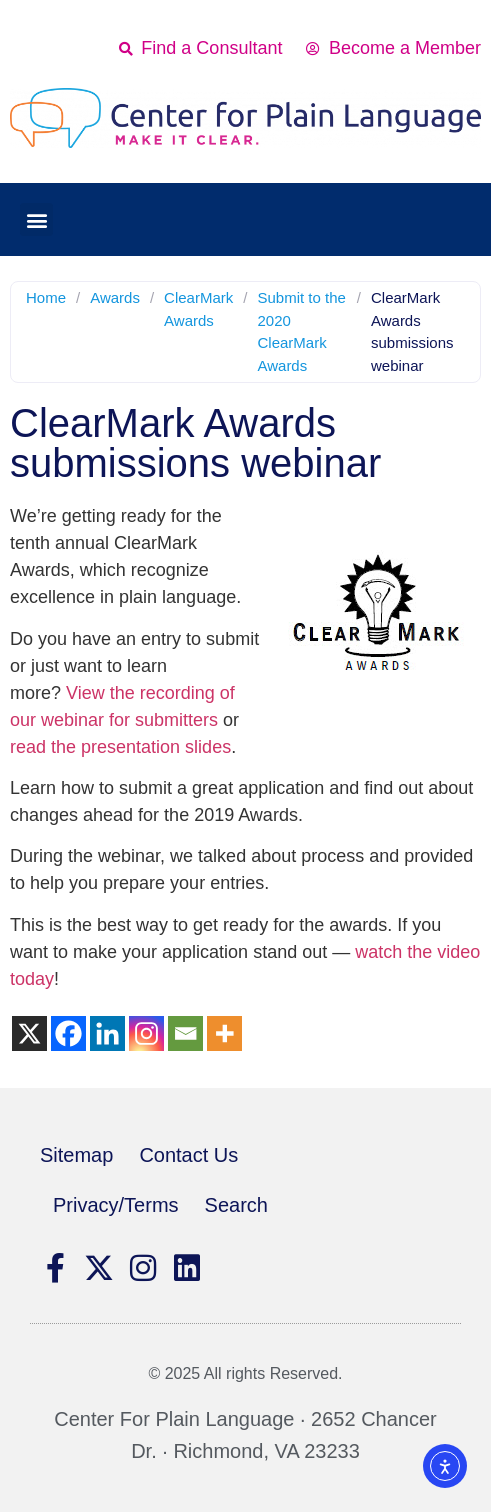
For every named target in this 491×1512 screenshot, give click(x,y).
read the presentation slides (120, 747)
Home (46, 297)
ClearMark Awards (198, 309)
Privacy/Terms (116, 1205)
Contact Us (188, 1155)
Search (236, 1205)
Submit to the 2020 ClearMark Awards (301, 331)
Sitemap (76, 1155)
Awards (115, 297)
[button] (36, 219)
